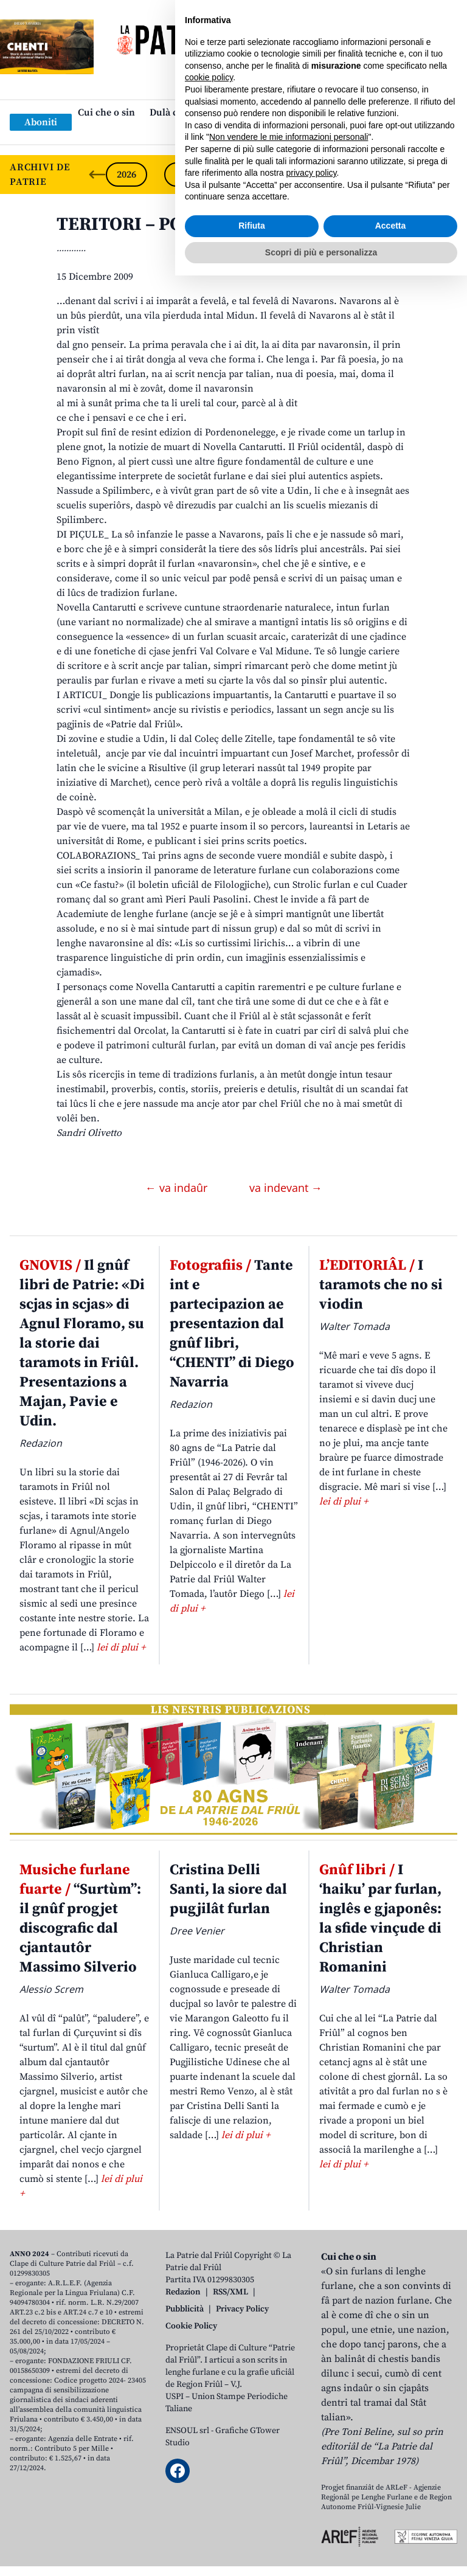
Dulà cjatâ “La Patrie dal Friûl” (216, 112)
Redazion (183, 2292)
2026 (126, 174)
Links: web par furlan (230, 132)
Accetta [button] (390, 2526)
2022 (360, 174)
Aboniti (40, 122)
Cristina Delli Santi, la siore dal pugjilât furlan (228, 1889)
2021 (418, 174)
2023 (301, 174)
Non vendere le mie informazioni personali (288, 2437)
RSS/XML (230, 2292)
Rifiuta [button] (251, 2526)
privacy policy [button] (311, 2473)
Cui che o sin (106, 112)
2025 (185, 174)
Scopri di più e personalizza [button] (321, 2552)
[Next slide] (447, 174)
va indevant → (285, 1187)
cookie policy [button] (209, 2378)
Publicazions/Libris (341, 112)
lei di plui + (121, 1647)
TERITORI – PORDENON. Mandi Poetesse (225, 224)
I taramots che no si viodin (381, 1285)
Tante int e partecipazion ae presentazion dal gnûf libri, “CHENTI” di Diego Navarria (232, 1323)
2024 (243, 174)
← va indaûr (177, 1187)
